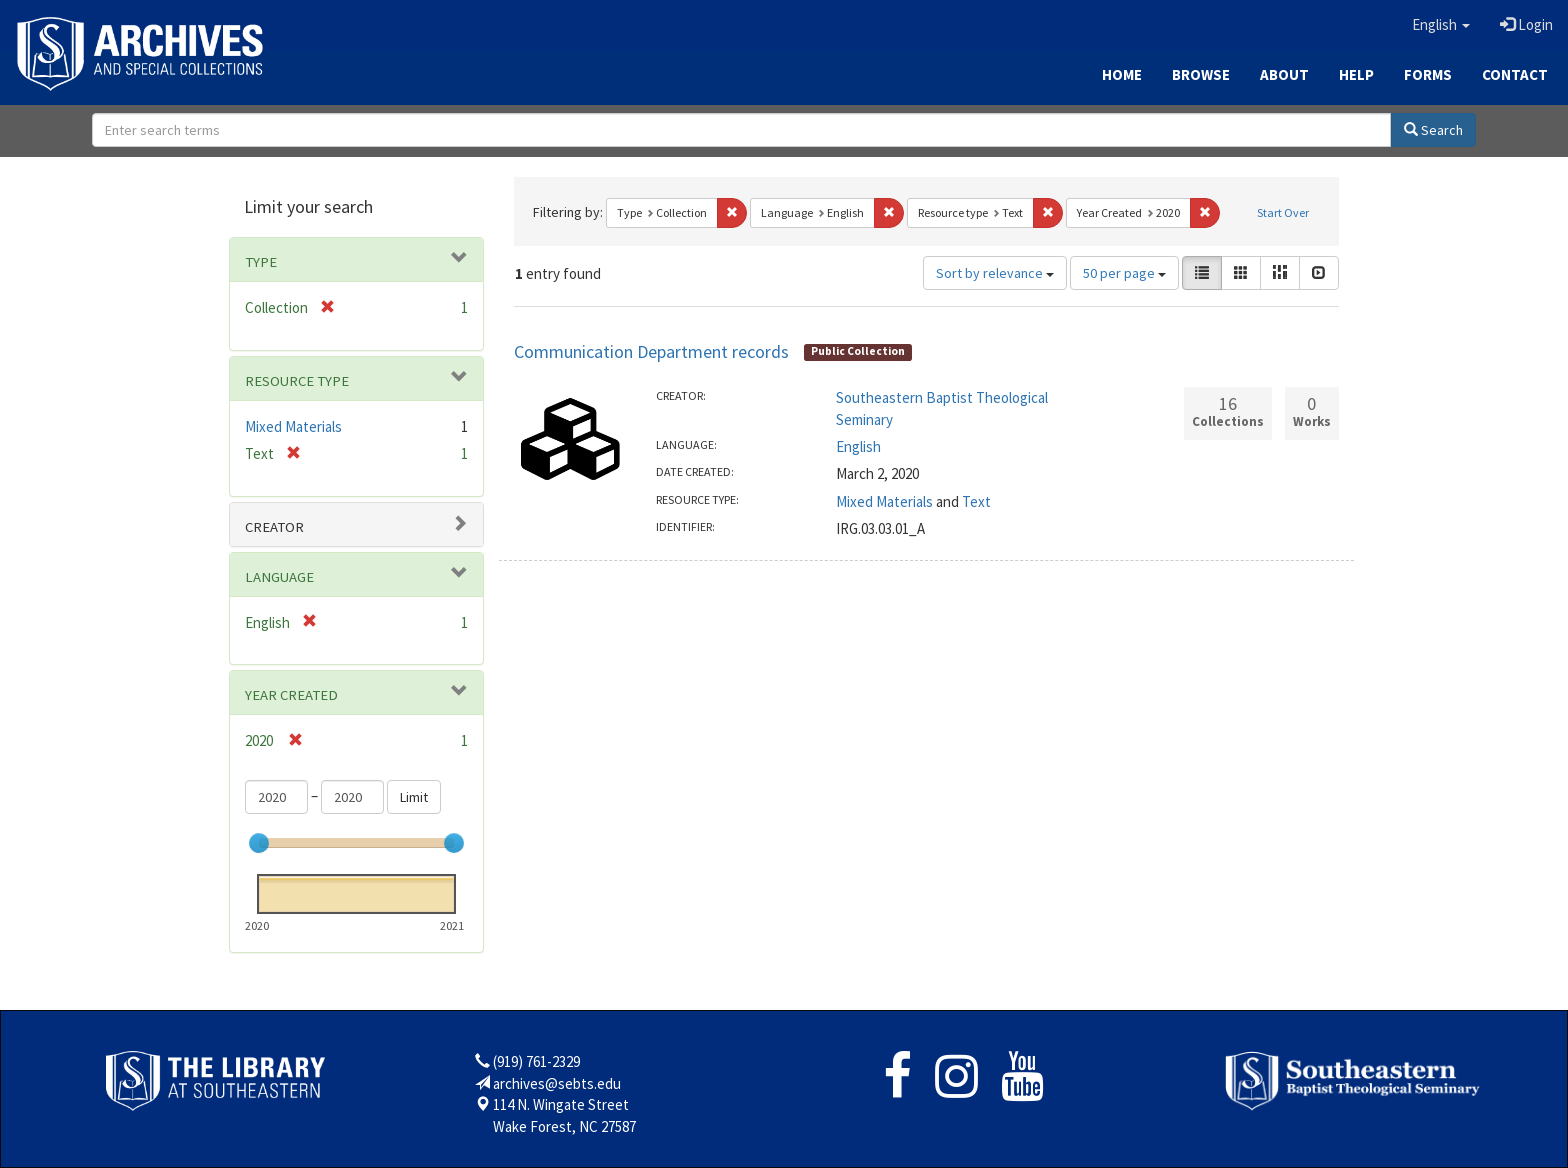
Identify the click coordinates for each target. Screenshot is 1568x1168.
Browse (1201, 74)
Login (1526, 24)
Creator (274, 527)
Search (1433, 130)
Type (261, 262)
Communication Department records (651, 351)
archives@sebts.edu (557, 1083)
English (858, 446)
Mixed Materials (884, 501)
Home (1122, 74)
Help (1356, 74)
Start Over (1283, 212)
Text (976, 501)
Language (279, 577)
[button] (1441, 25)
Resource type (297, 381)
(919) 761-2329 (536, 1061)
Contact (1515, 74)
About (1284, 74)
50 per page (1124, 273)
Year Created (291, 695)
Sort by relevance (995, 273)
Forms (1428, 74)
